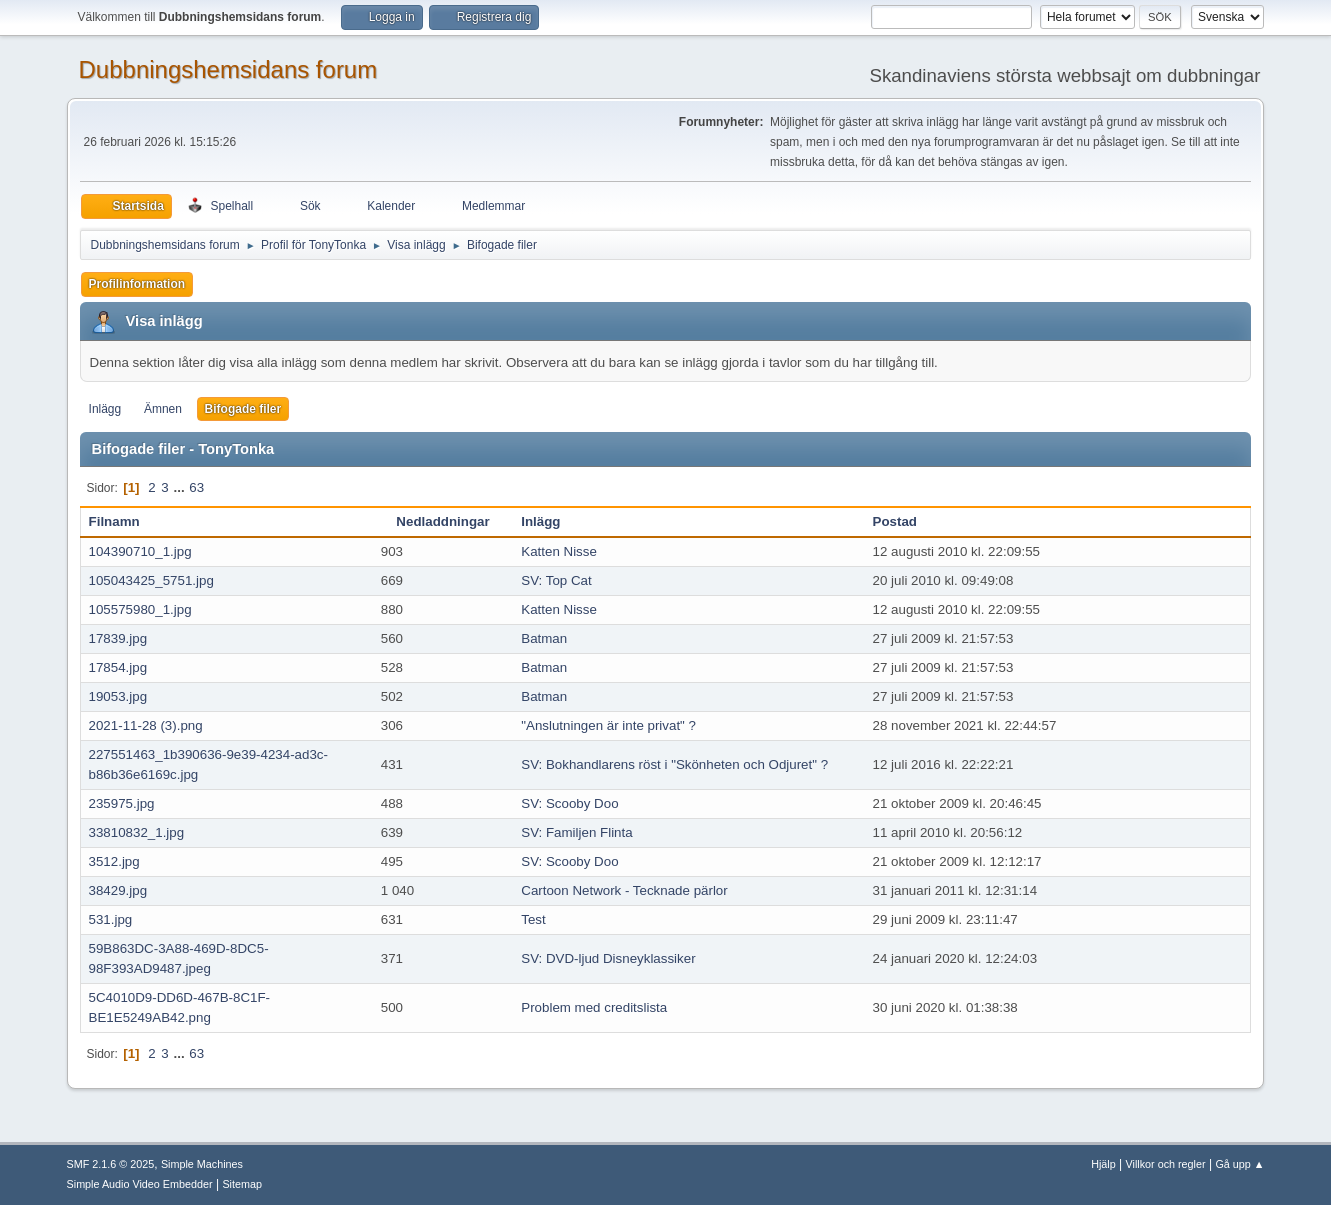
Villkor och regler (1166, 1164)
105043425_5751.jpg (151, 580)
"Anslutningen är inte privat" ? (608, 725)
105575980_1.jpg (140, 609)
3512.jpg (114, 861)
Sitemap (242, 1184)
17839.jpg (118, 638)
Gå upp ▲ (1239, 1164)
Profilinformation (137, 284)
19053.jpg (118, 696)
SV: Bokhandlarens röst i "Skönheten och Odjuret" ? (674, 764)
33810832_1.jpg (137, 832)
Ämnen (163, 409)
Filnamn (125, 521)
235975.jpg (122, 803)
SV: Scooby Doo (569, 803)
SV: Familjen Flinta (576, 832)
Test (533, 919)
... (180, 487)
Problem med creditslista (594, 1007)
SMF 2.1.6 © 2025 (111, 1164)
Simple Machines (202, 1164)
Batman (544, 638)
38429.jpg (118, 890)
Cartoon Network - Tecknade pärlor (624, 890)
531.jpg (111, 919)
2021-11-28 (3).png (146, 725)
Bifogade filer (243, 409)
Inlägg (105, 409)
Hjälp (1103, 1164)
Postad (895, 521)
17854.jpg (118, 667)
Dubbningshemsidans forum (228, 69)
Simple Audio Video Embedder (140, 1184)
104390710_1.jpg (140, 551)
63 (196, 487)
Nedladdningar (442, 521)
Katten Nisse (559, 551)
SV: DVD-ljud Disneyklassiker (608, 958)
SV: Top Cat (556, 580)
